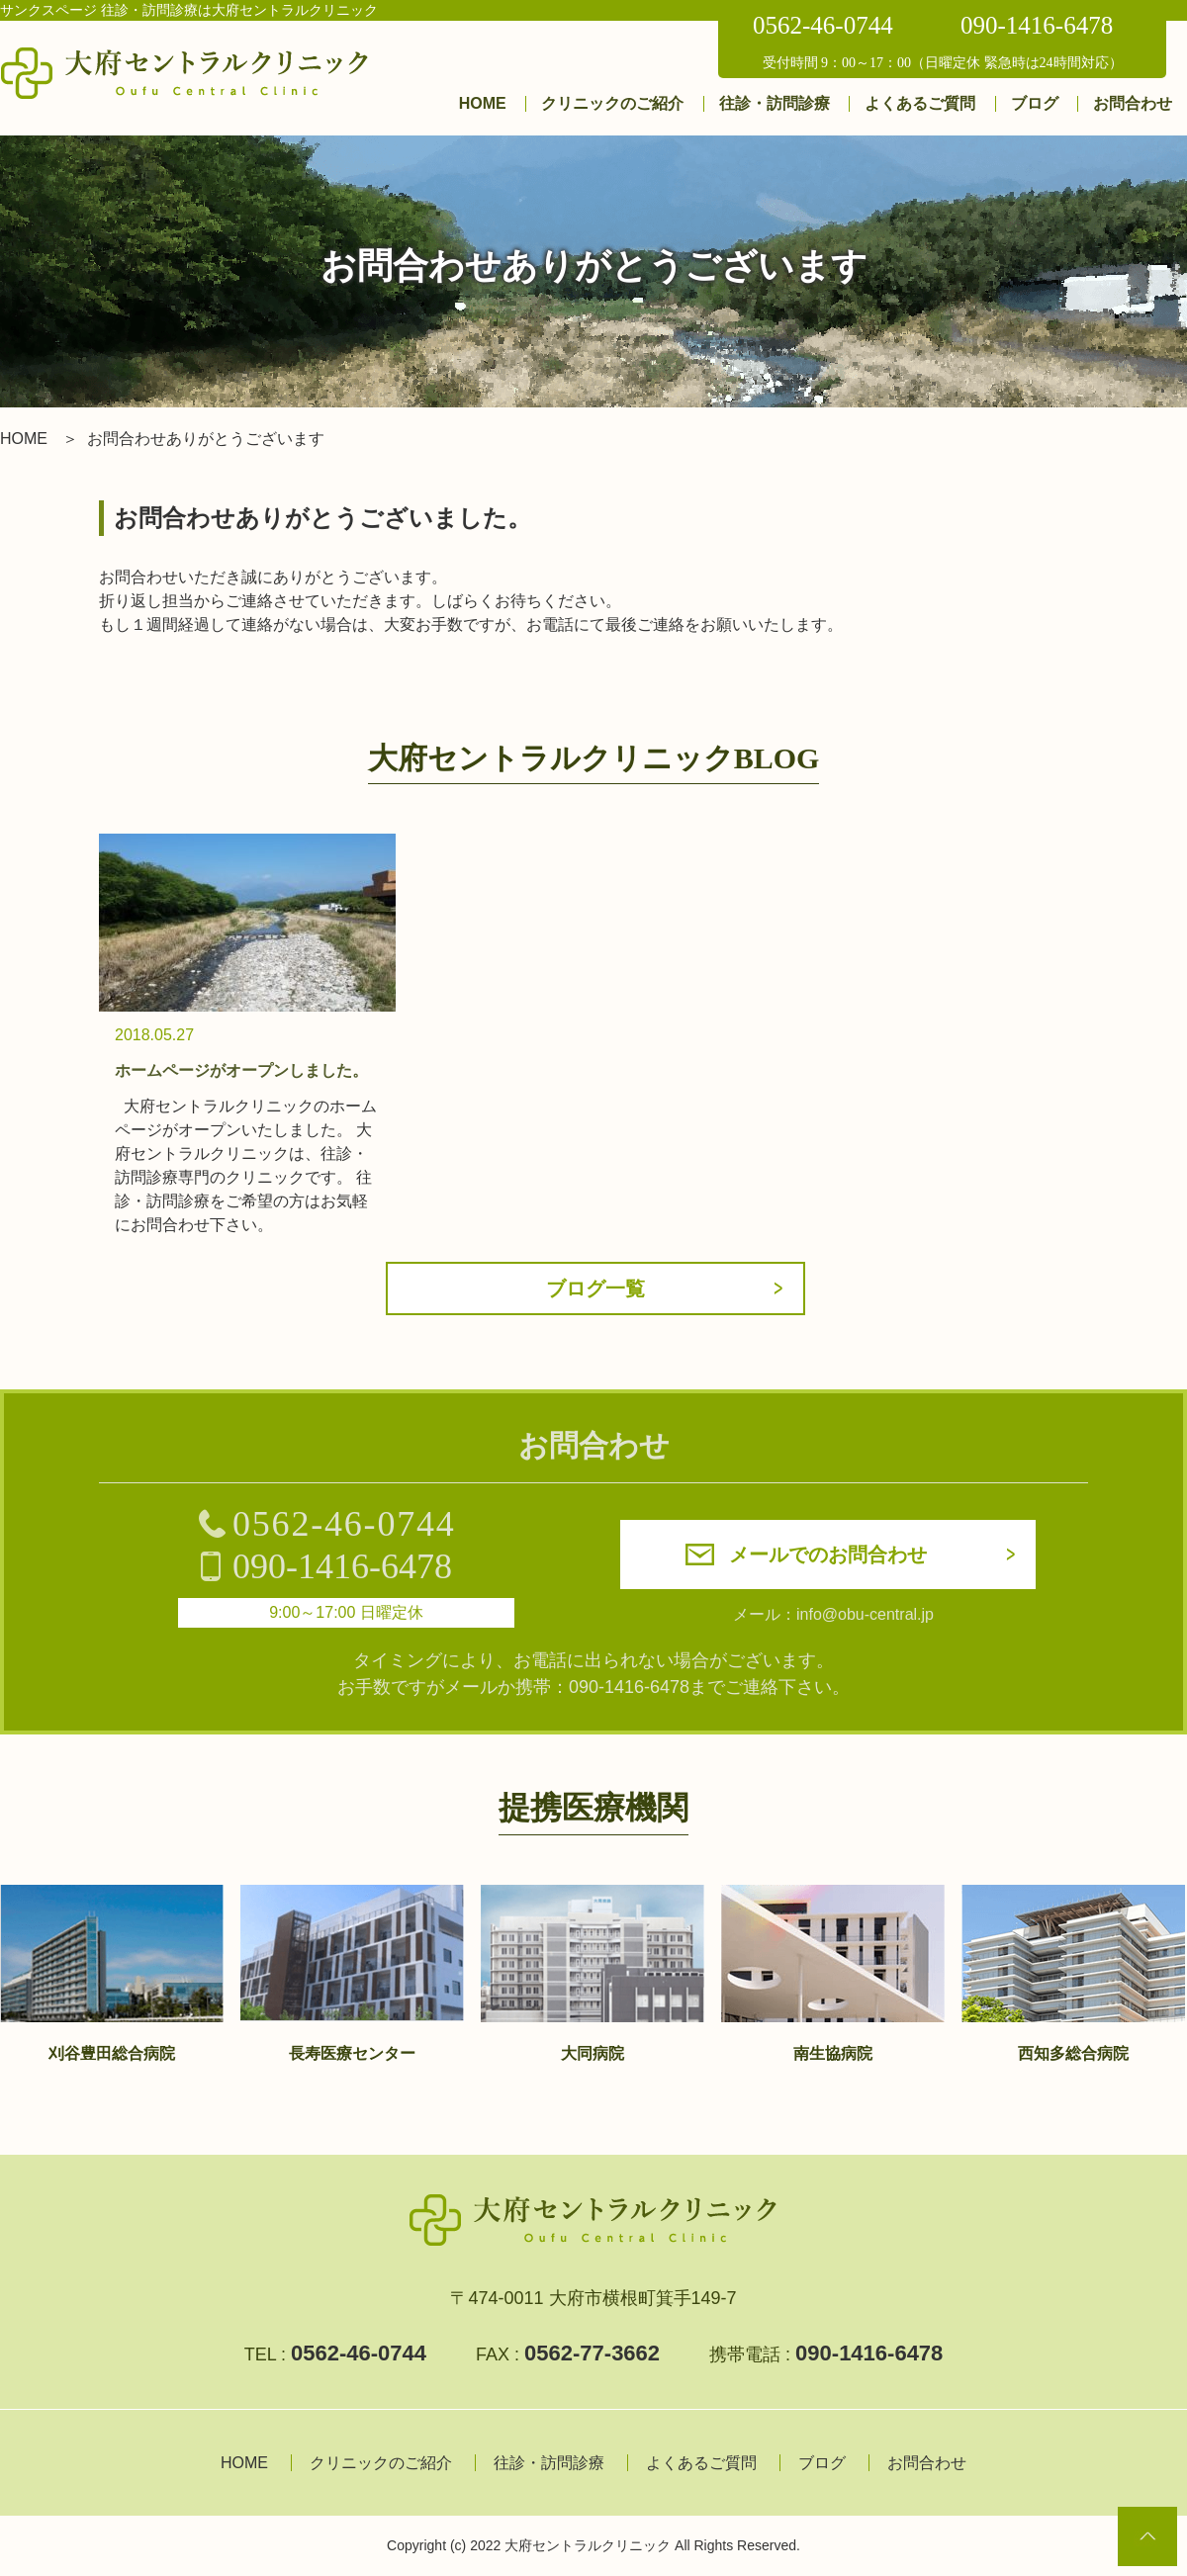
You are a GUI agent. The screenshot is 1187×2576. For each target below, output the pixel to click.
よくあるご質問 (920, 103)
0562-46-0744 (823, 25)
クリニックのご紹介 (612, 103)
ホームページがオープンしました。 (241, 1070)
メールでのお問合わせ (828, 1554)
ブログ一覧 (595, 1288)
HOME (482, 103)
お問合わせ (1132, 103)
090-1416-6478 (1036, 25)
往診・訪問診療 (774, 103)
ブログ (1034, 103)
